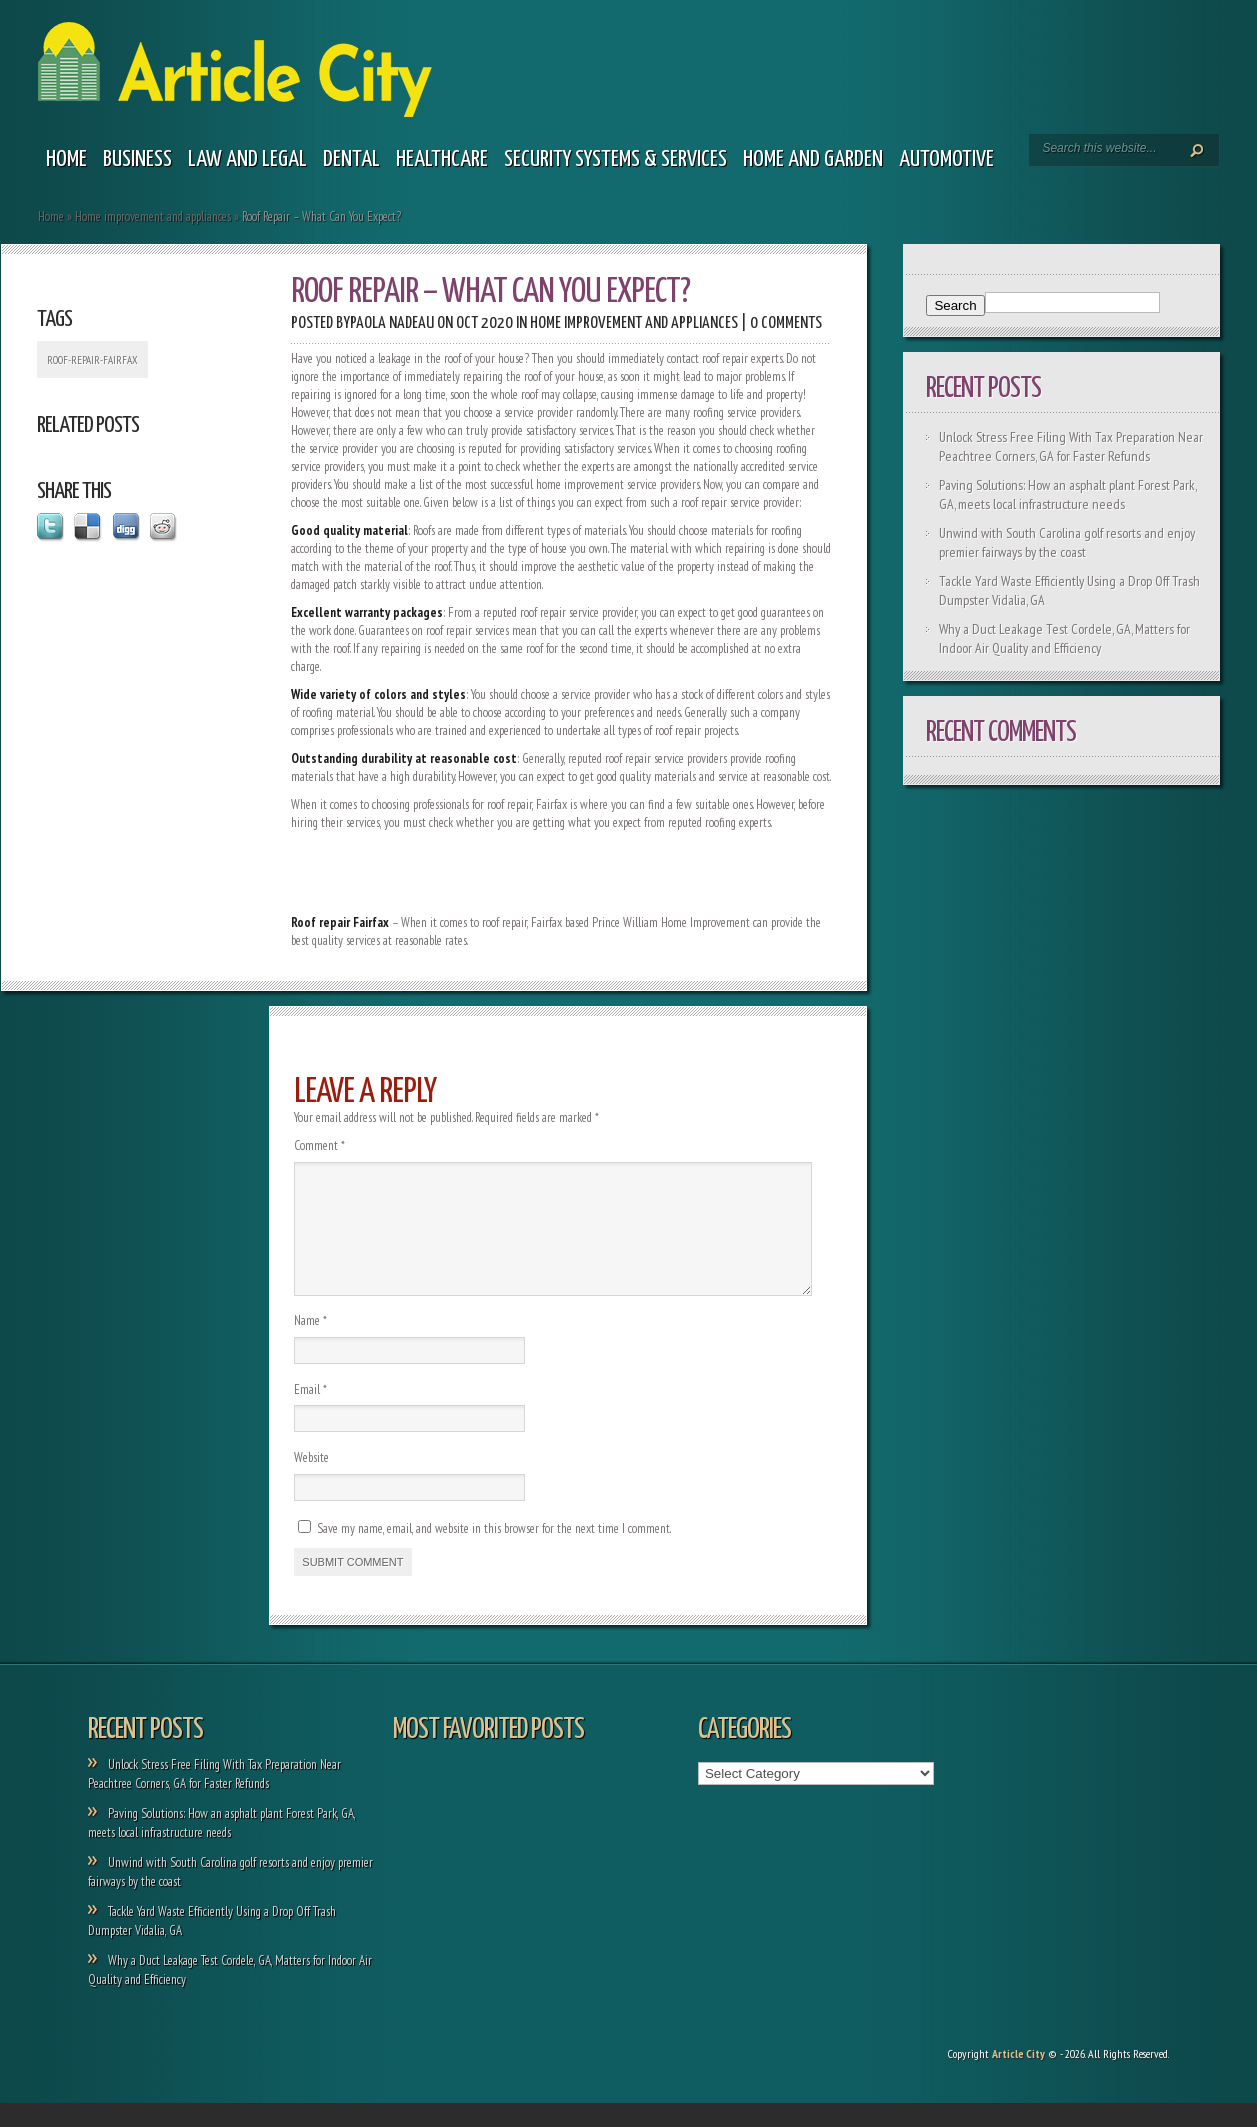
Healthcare (442, 159)
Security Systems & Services (615, 159)
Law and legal (247, 159)
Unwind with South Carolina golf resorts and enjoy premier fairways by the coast (1067, 542)
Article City (1018, 2077)
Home (66, 159)
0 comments (786, 323)
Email (310, 1413)
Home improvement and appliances (153, 216)
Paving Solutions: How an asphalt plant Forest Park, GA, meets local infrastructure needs (1067, 494)
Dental (351, 159)
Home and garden (813, 159)
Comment (319, 1145)
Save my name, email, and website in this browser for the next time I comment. (494, 1552)
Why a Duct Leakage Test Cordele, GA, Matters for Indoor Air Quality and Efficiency (1064, 638)
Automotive (946, 159)
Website (311, 1481)
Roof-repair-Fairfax (92, 360)
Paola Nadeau (392, 323)
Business (137, 159)
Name (310, 1344)
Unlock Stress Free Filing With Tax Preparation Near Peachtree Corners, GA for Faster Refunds (1071, 446)
